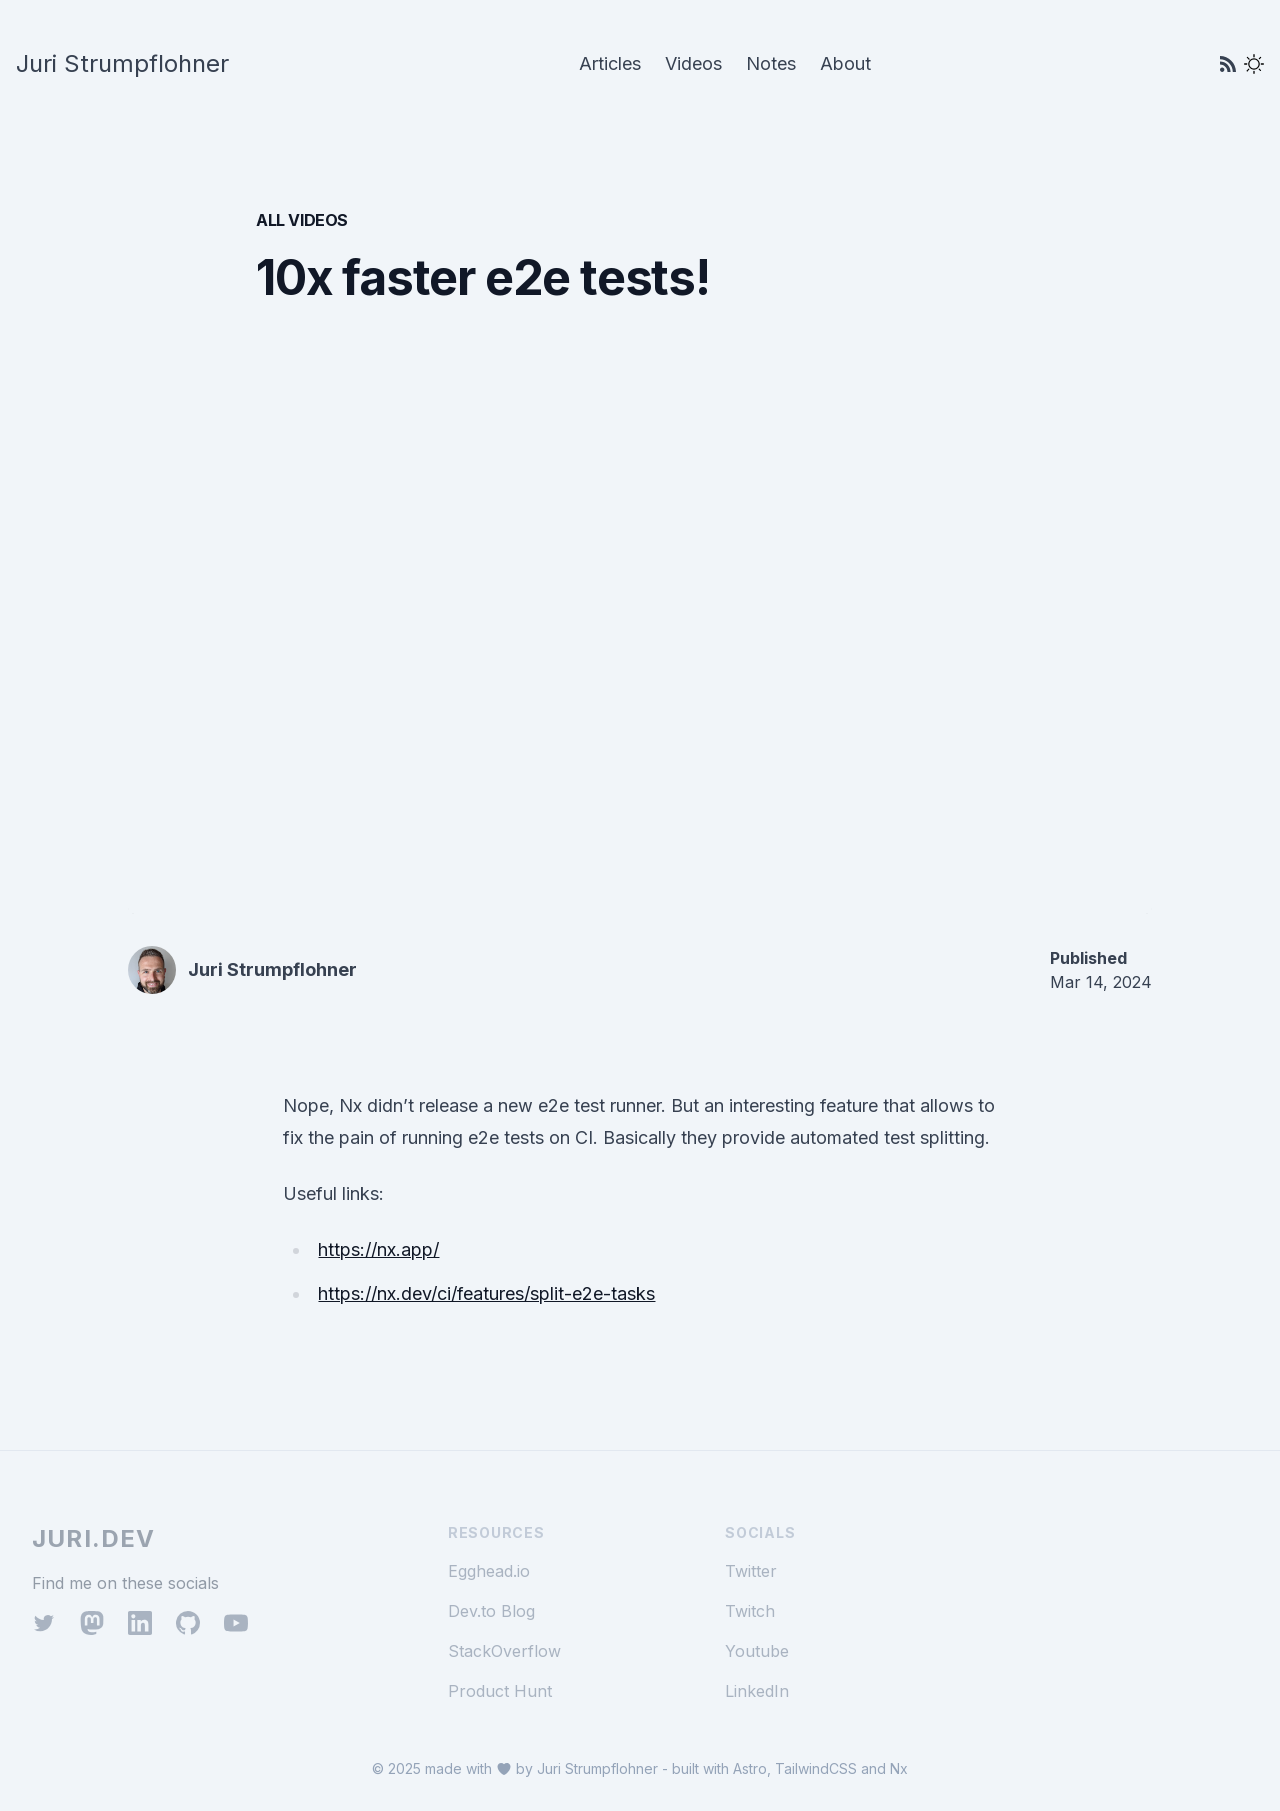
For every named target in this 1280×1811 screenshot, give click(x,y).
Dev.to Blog (491, 1611)
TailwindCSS (816, 1768)
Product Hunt (500, 1691)
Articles (610, 63)
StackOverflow (504, 1651)
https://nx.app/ (378, 1249)
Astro (750, 1768)
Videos (693, 63)
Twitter (751, 1571)
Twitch (750, 1611)
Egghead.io (489, 1571)
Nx (899, 1768)
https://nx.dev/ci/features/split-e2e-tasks (486, 1293)
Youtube (757, 1651)
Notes (771, 63)
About (845, 63)
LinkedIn (757, 1691)
